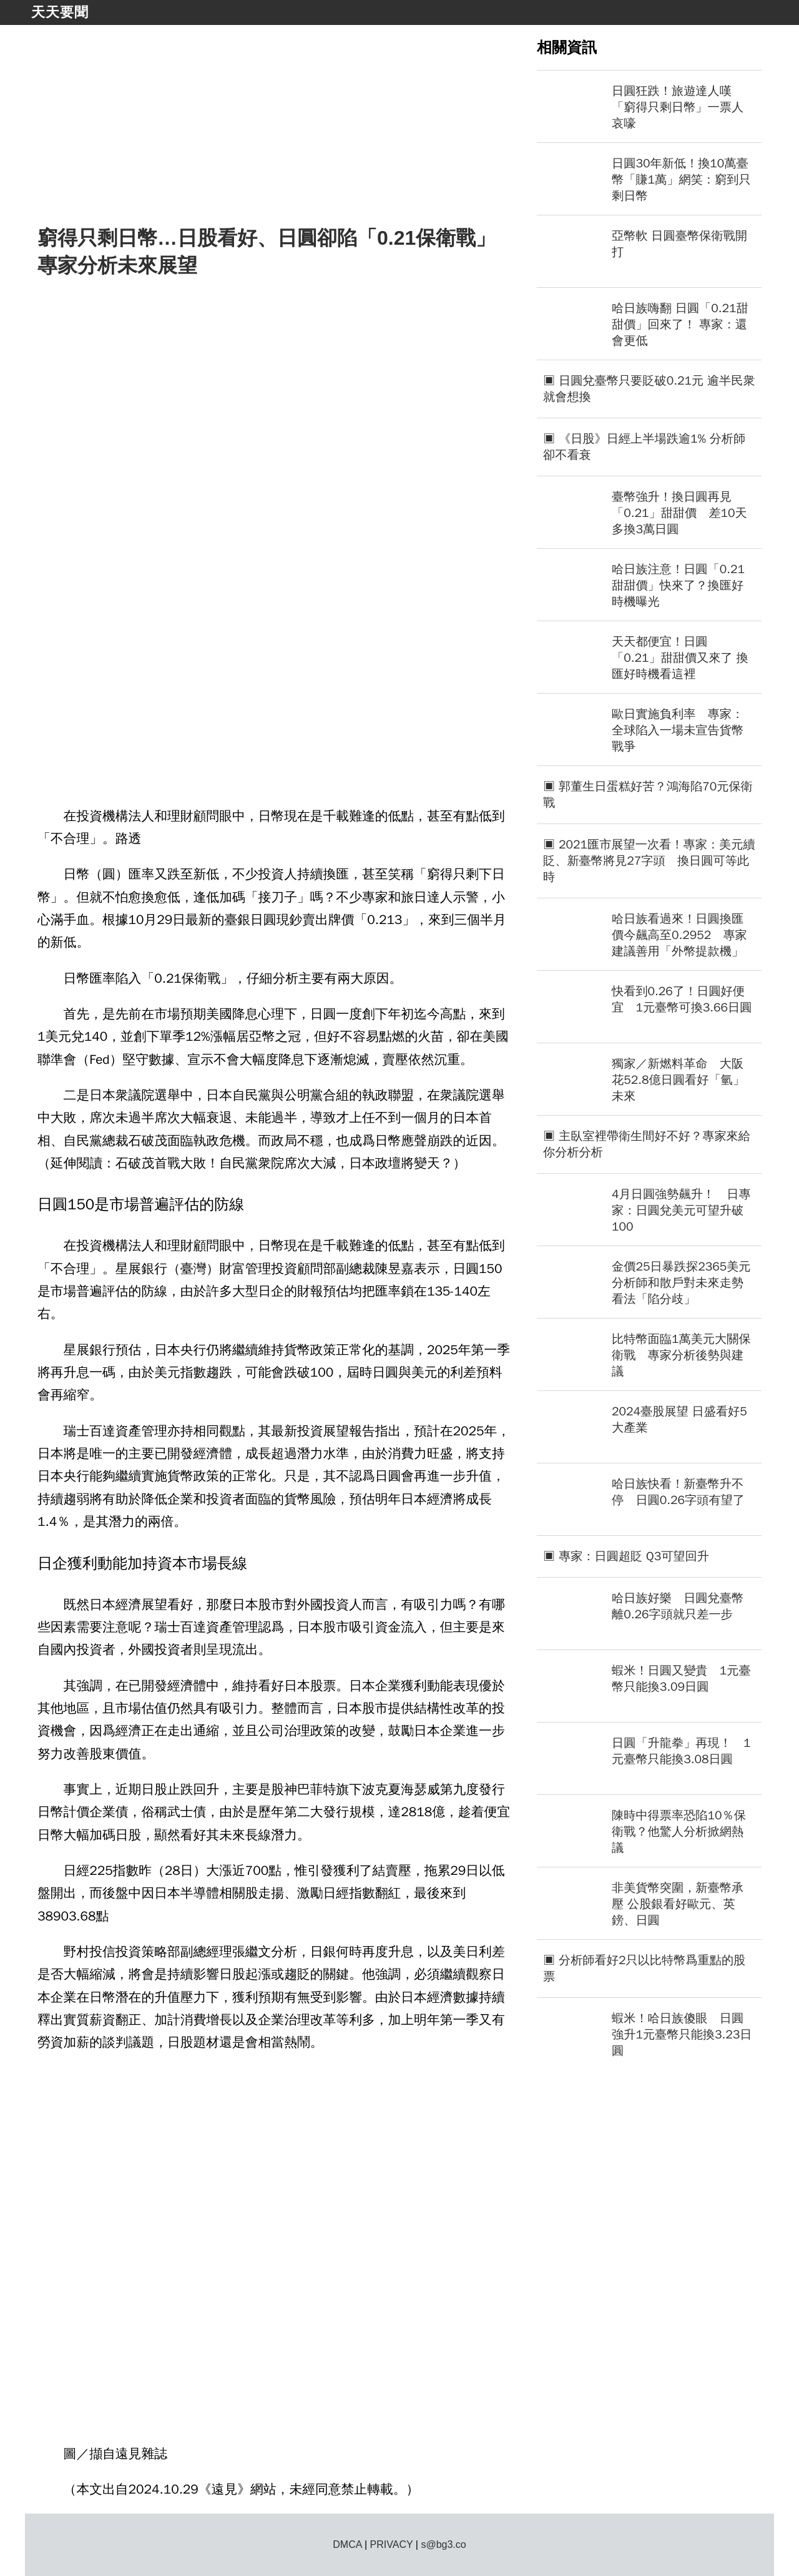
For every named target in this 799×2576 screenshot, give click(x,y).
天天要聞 (60, 12)
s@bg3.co (443, 2544)
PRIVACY (391, 2544)
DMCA (347, 2544)
